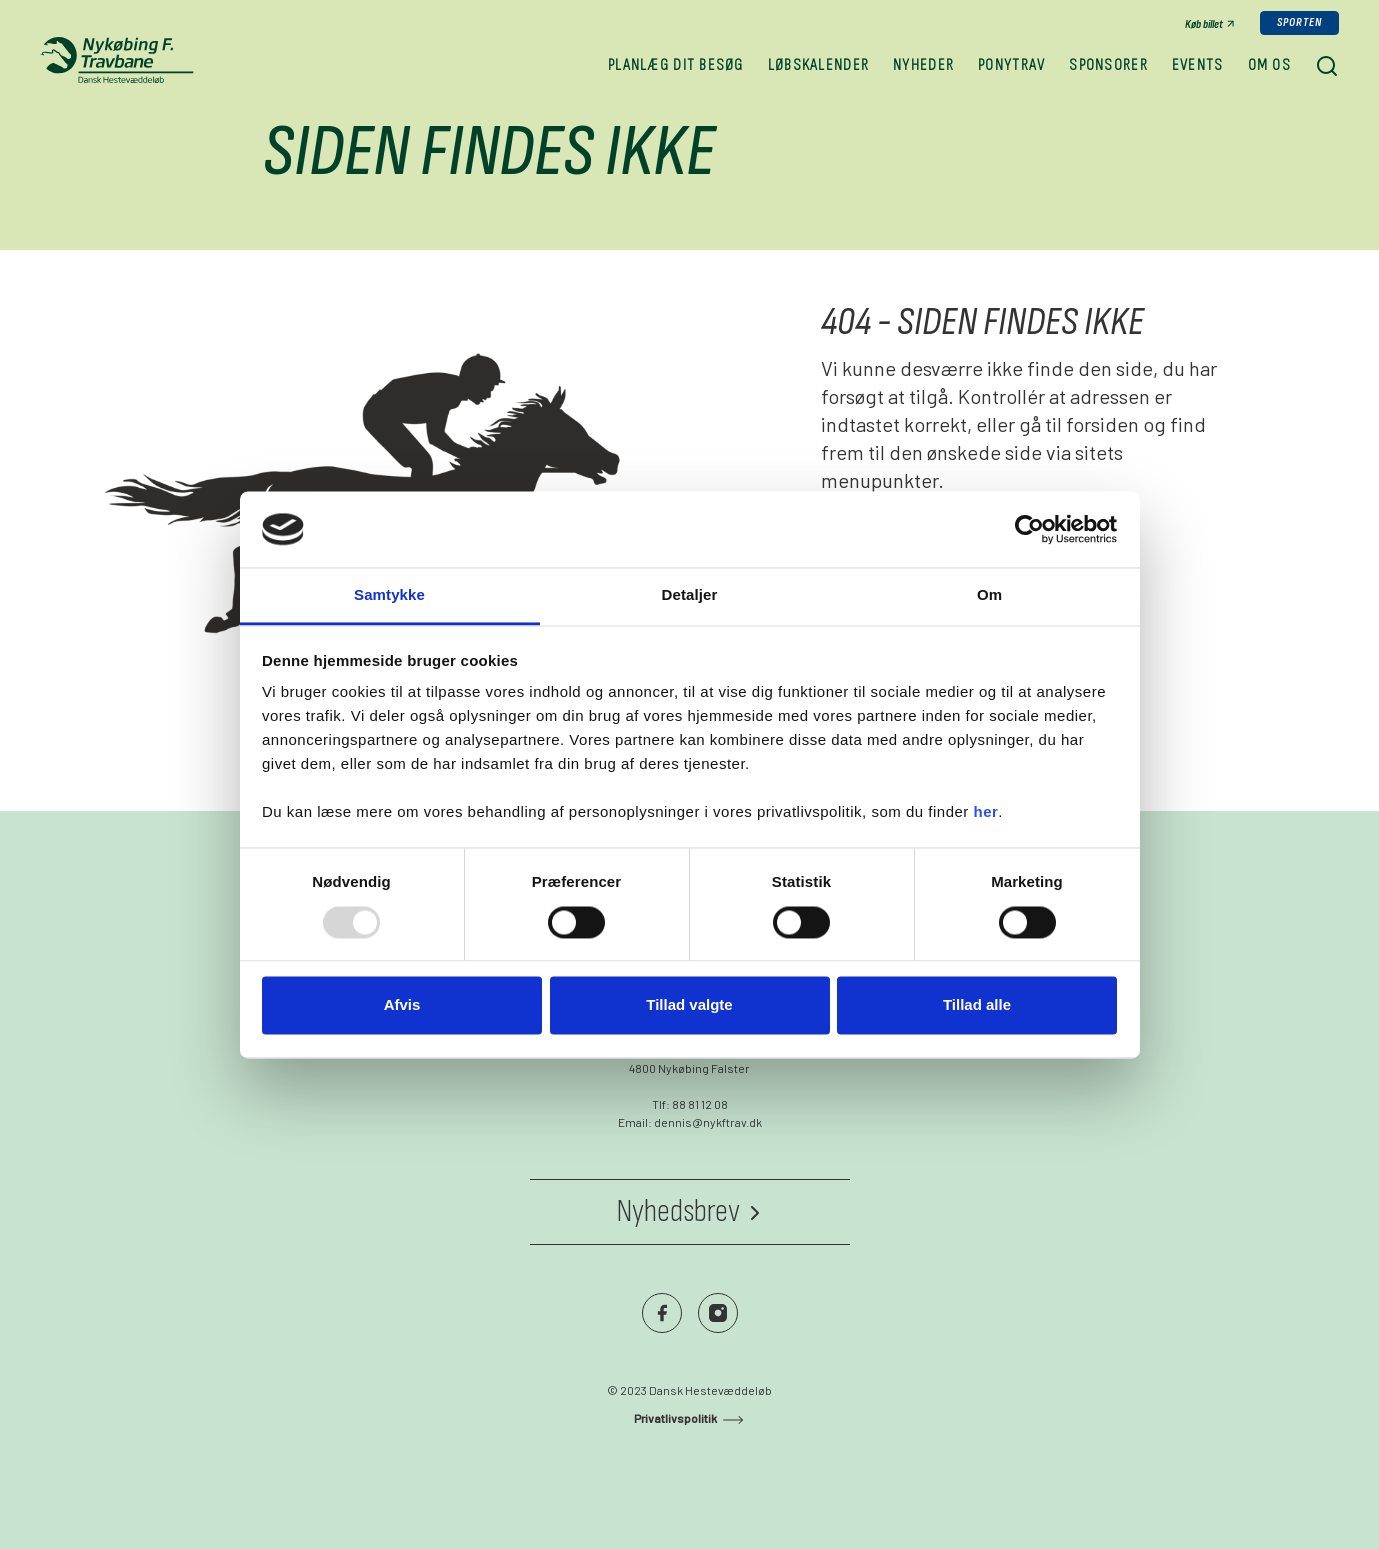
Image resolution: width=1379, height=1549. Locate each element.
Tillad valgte (689, 1005)
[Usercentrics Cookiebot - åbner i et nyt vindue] (1029, 529)
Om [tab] (989, 595)
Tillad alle (977, 1005)
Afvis (402, 1005)
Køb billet (1204, 24)
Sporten (1299, 22)
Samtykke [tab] (389, 595)
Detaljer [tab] (690, 595)
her (986, 812)
